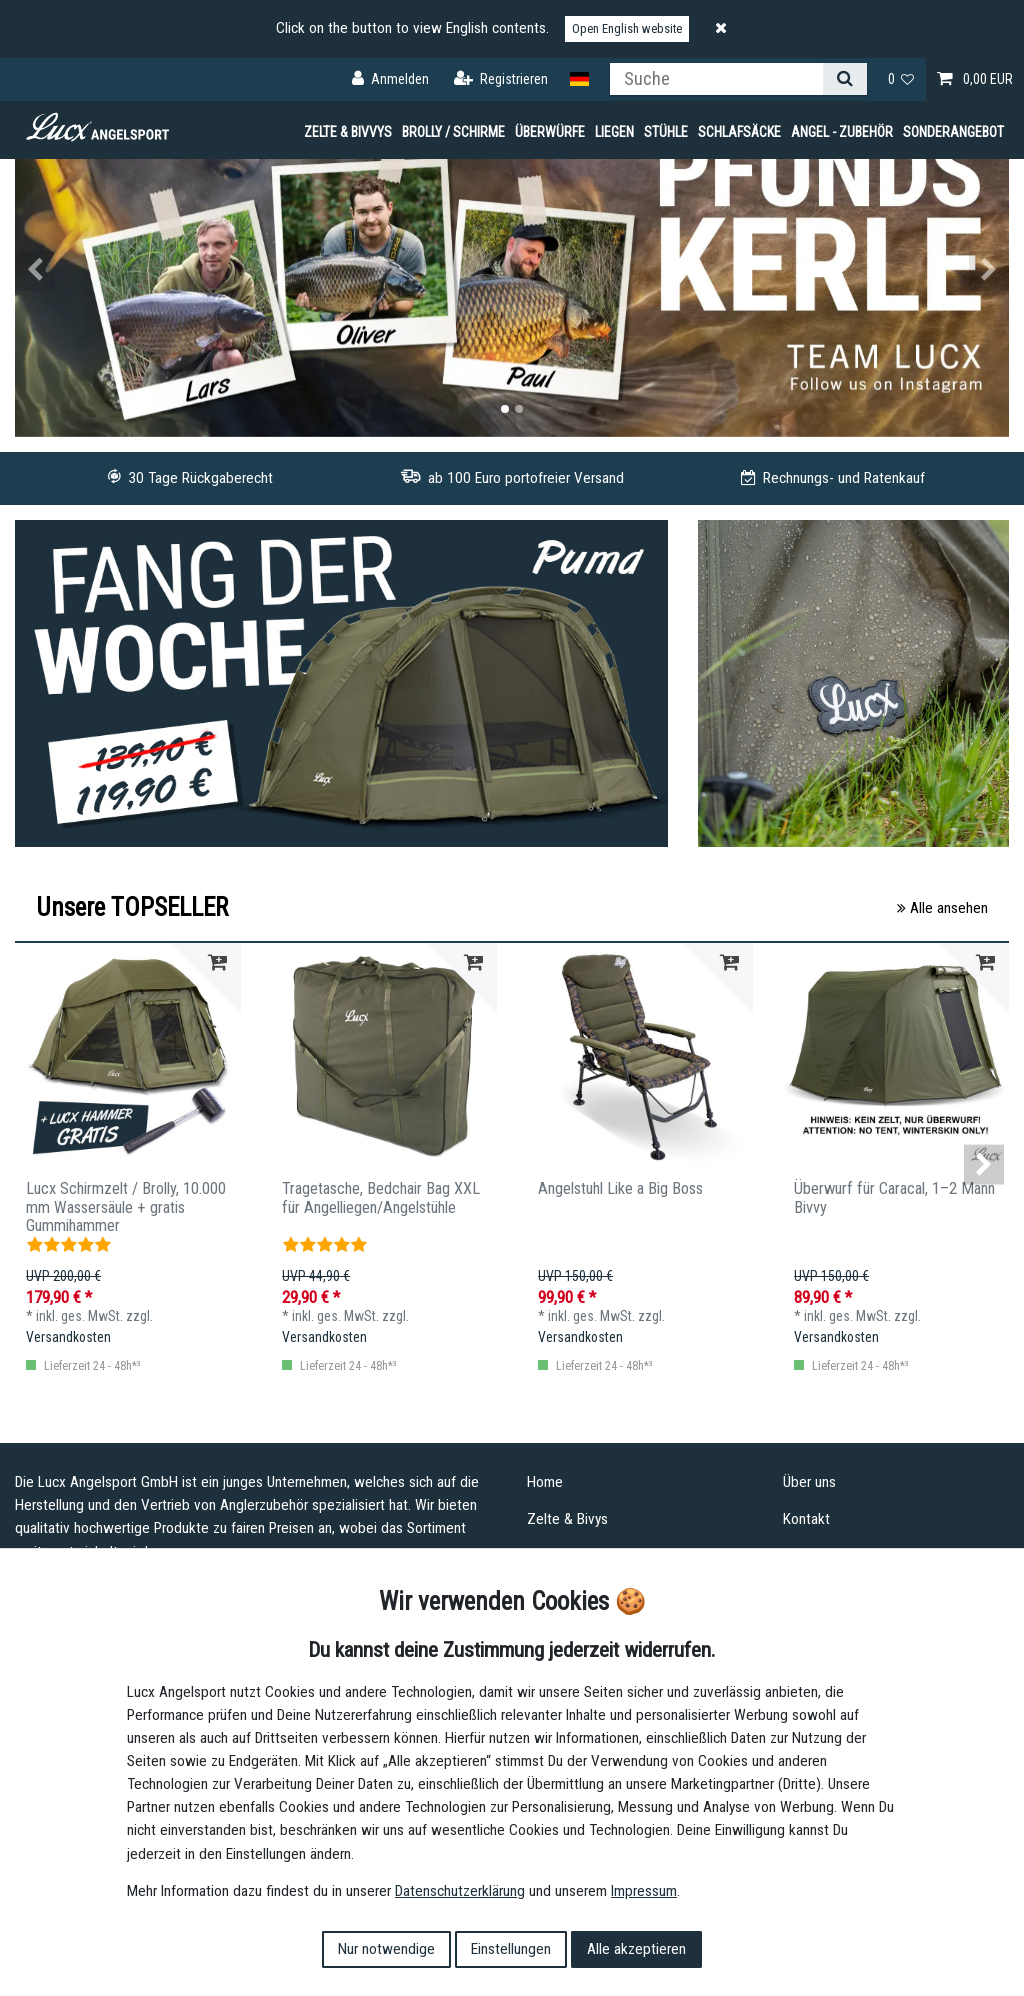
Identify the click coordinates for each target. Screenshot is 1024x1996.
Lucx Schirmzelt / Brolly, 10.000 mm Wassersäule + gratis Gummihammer (126, 1203)
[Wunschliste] (901, 79)
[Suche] (845, 79)
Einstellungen (511, 1949)
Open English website (627, 28)
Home (545, 1482)
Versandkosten (68, 1337)
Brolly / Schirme (453, 132)
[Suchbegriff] (716, 79)
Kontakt (806, 1519)
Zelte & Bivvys (348, 132)
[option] (512, 271)
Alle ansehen (942, 908)
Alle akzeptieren (636, 1949)
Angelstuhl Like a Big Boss (620, 1189)
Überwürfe (550, 132)
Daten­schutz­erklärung (460, 1891)
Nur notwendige (386, 1949)
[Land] (579, 79)
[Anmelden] (390, 79)
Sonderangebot (953, 132)
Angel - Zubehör (842, 132)
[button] (89, 271)
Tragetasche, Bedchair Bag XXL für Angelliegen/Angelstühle (381, 1198)
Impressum (644, 1891)
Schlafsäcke (739, 132)
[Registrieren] (501, 79)
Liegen (614, 132)
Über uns (809, 1482)
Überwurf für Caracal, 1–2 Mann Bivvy (894, 1198)
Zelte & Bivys (567, 1519)
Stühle (666, 132)
